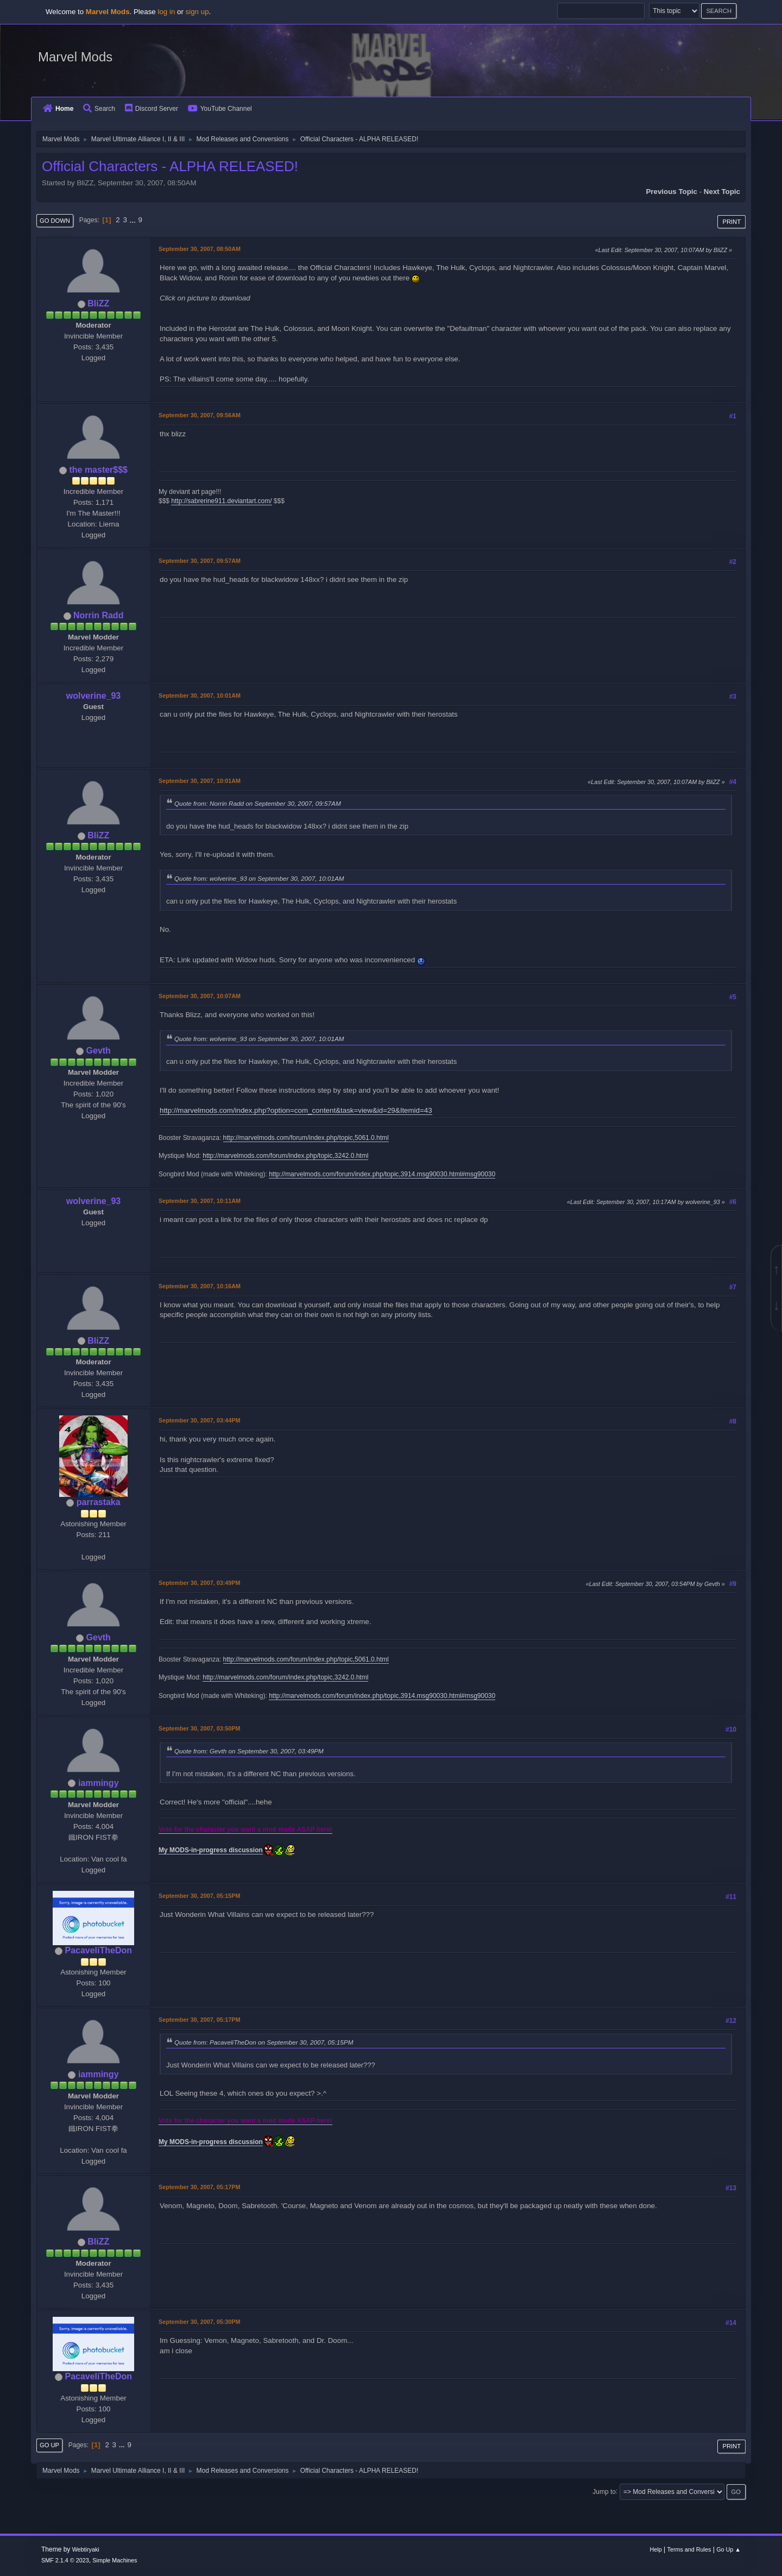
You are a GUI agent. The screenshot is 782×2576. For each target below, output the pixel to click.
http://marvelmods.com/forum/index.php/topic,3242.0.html (285, 1155)
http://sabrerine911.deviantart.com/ (221, 501)
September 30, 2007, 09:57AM (200, 560)
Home (58, 108)
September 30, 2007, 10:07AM (200, 996)
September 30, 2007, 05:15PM (199, 1895)
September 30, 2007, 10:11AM (200, 1201)
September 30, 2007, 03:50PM (199, 1728)
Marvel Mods (75, 56)
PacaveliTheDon (98, 1950)
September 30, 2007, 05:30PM (199, 2321)
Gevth (98, 1050)
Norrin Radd (98, 615)
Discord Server (151, 108)
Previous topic (671, 191)
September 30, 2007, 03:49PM (199, 1583)
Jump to (604, 2491)
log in (166, 12)
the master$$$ (98, 469)
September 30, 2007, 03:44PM (199, 1420)
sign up (197, 12)
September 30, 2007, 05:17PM (199, 2019)
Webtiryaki (85, 2549)
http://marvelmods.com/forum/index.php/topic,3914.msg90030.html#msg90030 (382, 1174)
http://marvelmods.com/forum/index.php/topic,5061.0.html (306, 1138)
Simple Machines (114, 2560)
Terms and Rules (689, 2549)
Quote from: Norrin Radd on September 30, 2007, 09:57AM (257, 803)
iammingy (98, 1783)
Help (656, 2549)
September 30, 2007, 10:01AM (200, 695)
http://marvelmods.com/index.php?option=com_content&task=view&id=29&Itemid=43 (296, 1110)
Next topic (722, 191)
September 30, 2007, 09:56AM (200, 415)
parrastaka (99, 1502)
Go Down (55, 220)
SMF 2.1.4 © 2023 (65, 2560)
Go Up (49, 2445)
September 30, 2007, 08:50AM (200, 249)
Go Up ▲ (728, 2549)
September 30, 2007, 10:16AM (200, 1286)
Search (99, 108)
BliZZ (98, 303)
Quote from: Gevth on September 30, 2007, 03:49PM (249, 1750)
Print (731, 221)
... (134, 220)
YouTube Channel (220, 108)
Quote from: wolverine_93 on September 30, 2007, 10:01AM (259, 878)
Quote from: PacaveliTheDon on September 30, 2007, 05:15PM (263, 2042)
